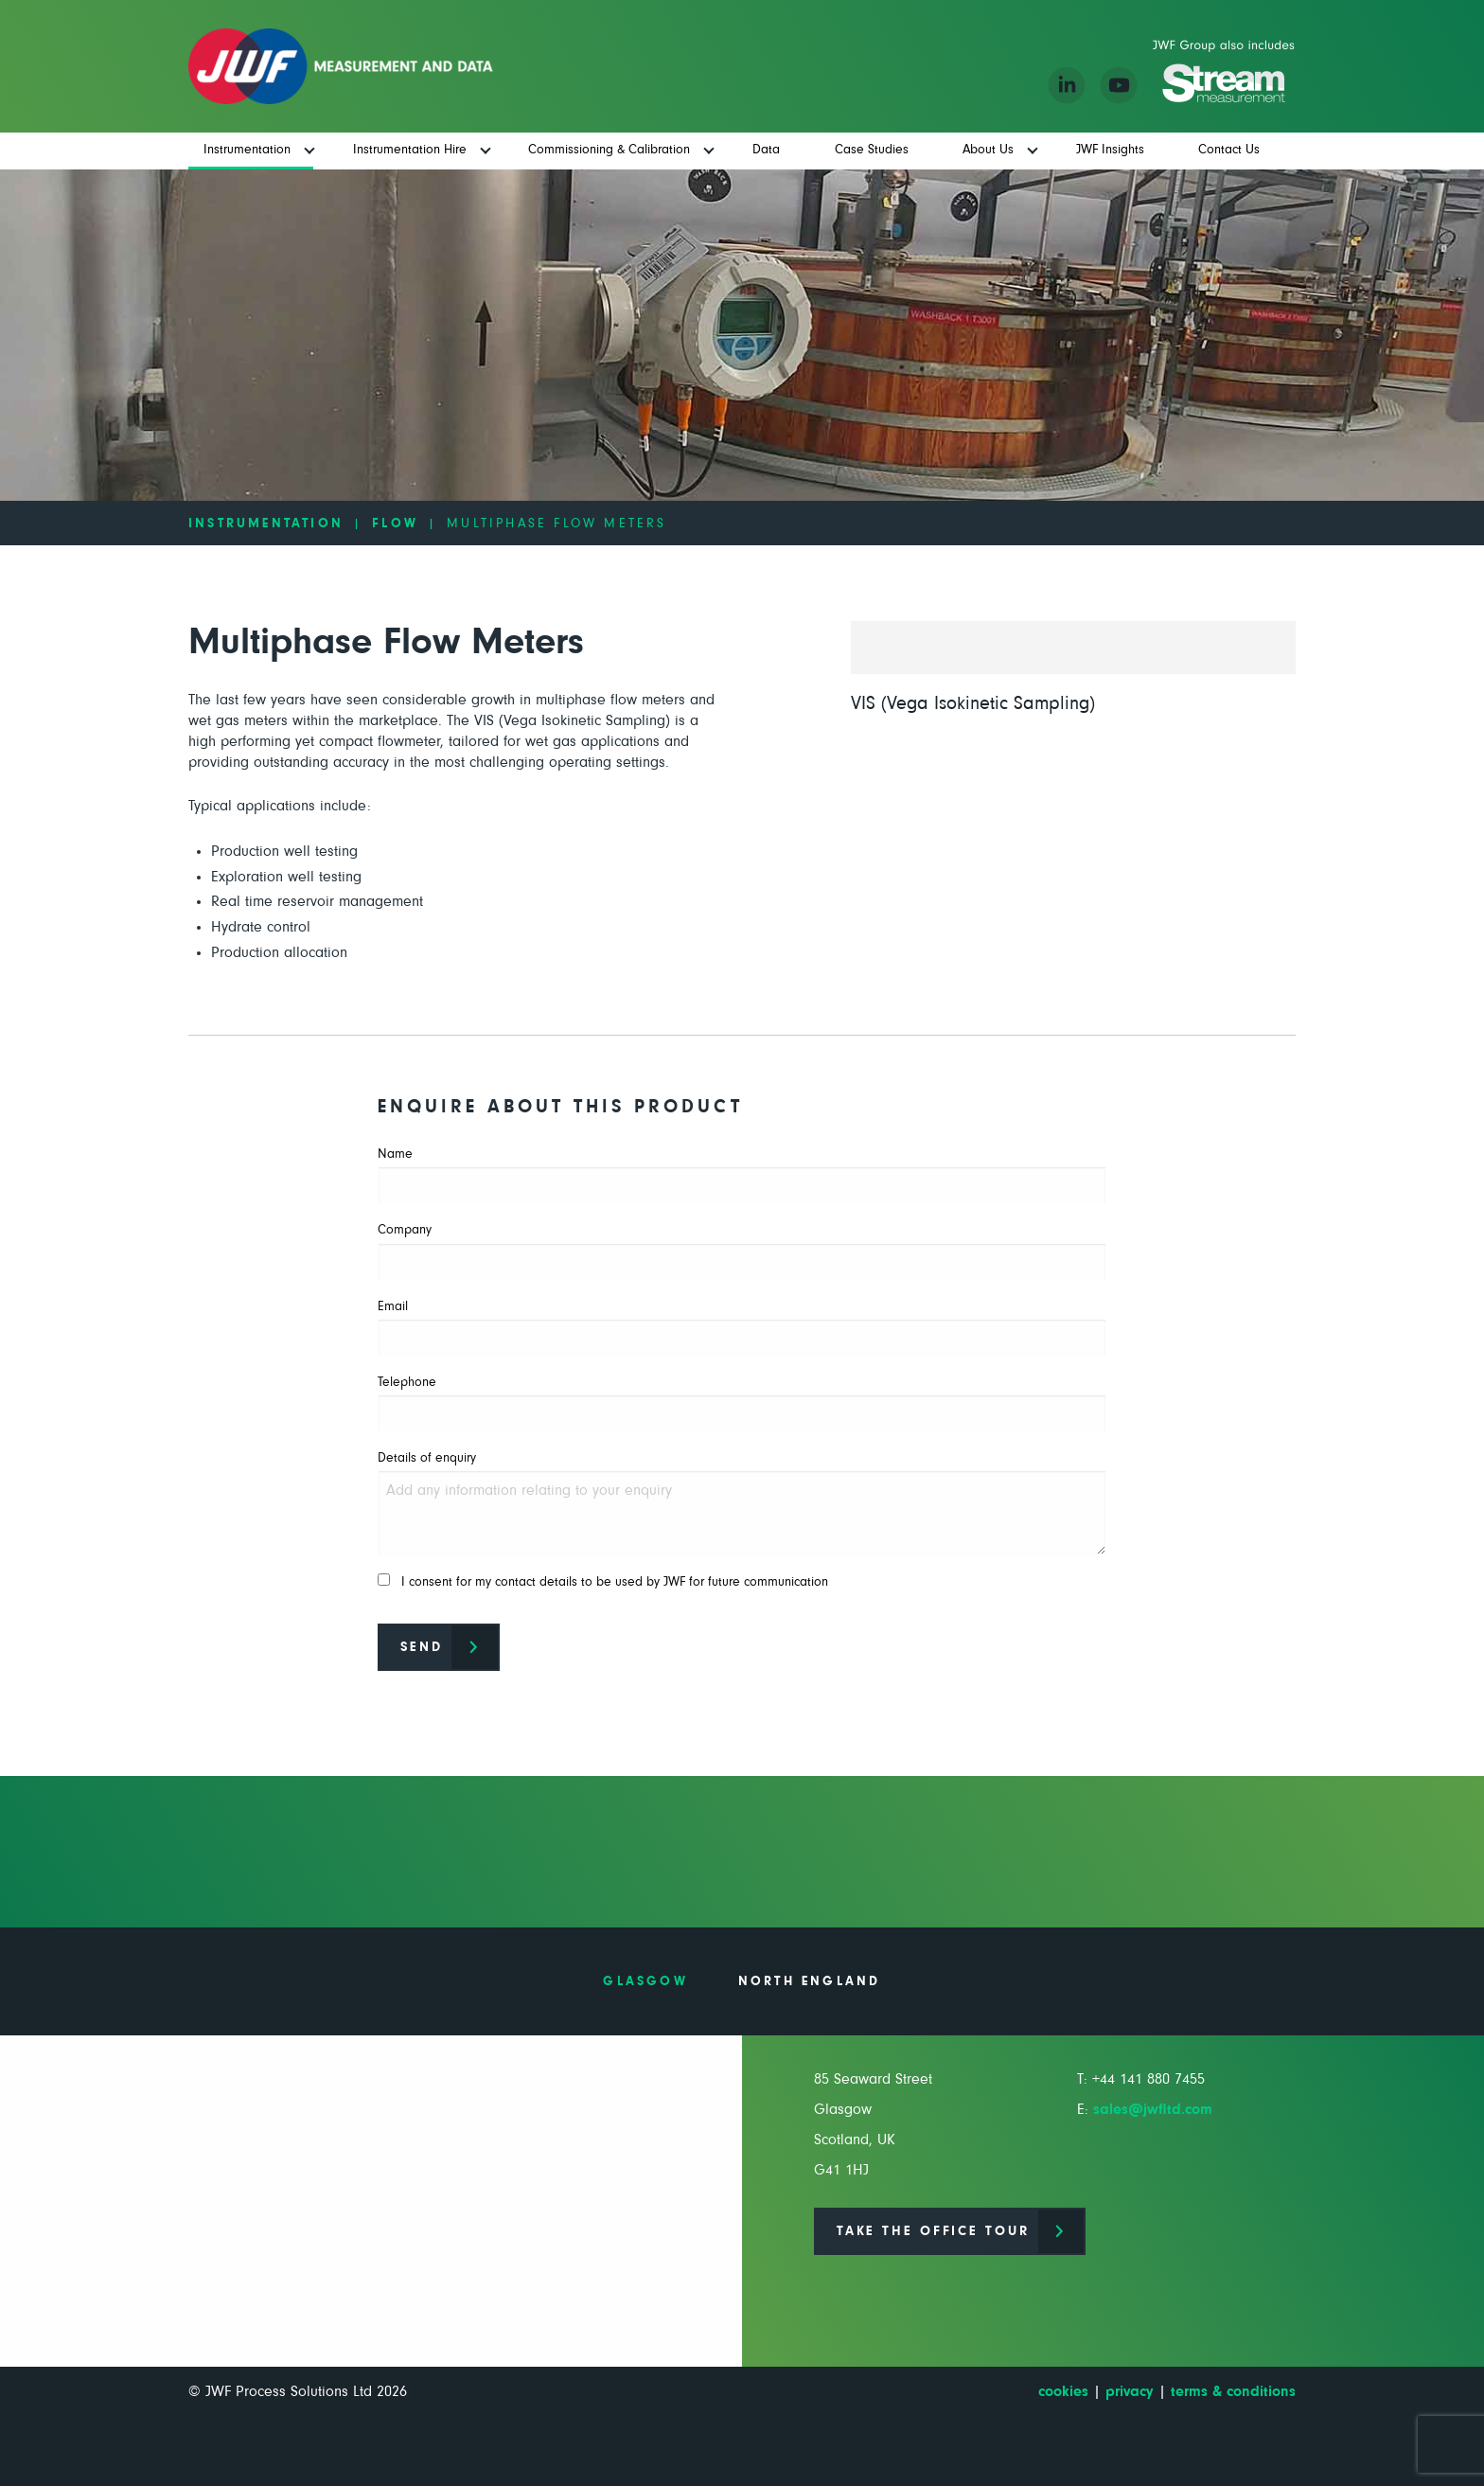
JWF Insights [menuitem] (1110, 149)
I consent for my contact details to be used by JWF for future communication (603, 1581)
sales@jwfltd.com (1152, 2109)
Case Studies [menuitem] (872, 149)
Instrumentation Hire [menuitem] (410, 149)
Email (742, 1328)
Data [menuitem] (766, 149)
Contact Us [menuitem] (1229, 149)
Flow (395, 523)
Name (742, 1175)
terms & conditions (1233, 2391)
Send (422, 1647)
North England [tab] (809, 1981)
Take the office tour (933, 2231)
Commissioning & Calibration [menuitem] (609, 149)
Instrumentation (266, 523)
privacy (1129, 2391)
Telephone (742, 1403)
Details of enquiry (742, 1503)
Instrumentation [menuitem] (247, 149)
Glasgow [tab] (645, 1981)
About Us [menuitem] (988, 149)
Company (742, 1251)
